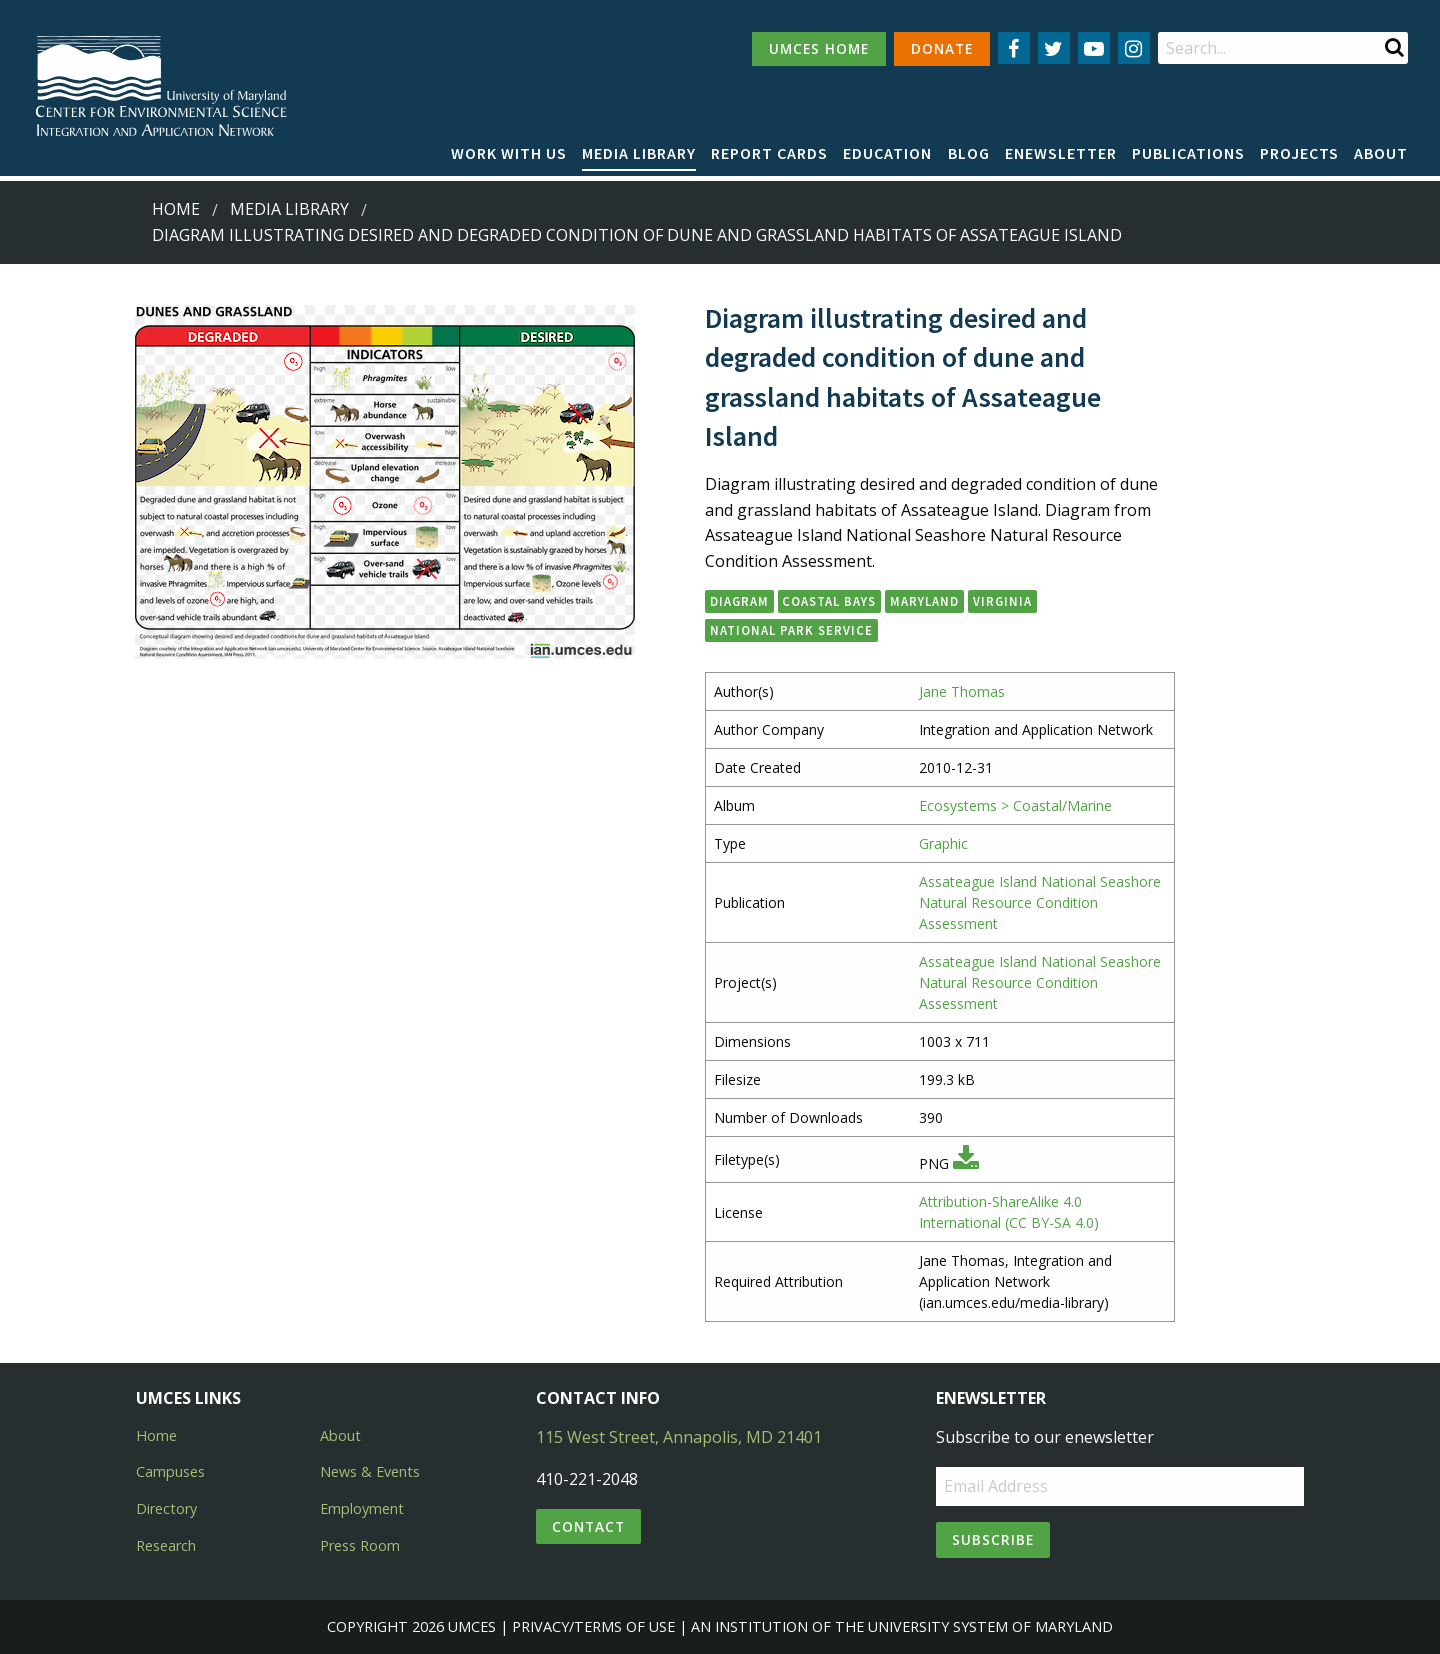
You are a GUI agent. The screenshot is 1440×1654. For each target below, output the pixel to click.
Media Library (639, 153)
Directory (166, 1508)
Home (176, 209)
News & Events (370, 1471)
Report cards (769, 153)
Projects (1299, 153)
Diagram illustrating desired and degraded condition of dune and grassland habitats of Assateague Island (637, 235)
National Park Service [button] (791, 630)
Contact (588, 1526)
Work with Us (509, 153)
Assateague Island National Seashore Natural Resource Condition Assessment (1040, 902)
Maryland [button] (924, 601)
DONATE (942, 48)
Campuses (170, 1471)
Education (887, 153)
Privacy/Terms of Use (593, 1626)
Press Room (360, 1545)
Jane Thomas (962, 691)
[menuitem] (509, 154)
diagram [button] (739, 601)
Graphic (943, 843)
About (1381, 153)
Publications (1188, 153)
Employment (362, 1508)
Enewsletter (1061, 153)
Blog (969, 153)
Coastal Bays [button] (829, 601)
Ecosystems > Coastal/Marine (1015, 805)
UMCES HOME (819, 48)
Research (166, 1545)
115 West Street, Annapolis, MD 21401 (679, 1437)
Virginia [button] (1002, 601)
